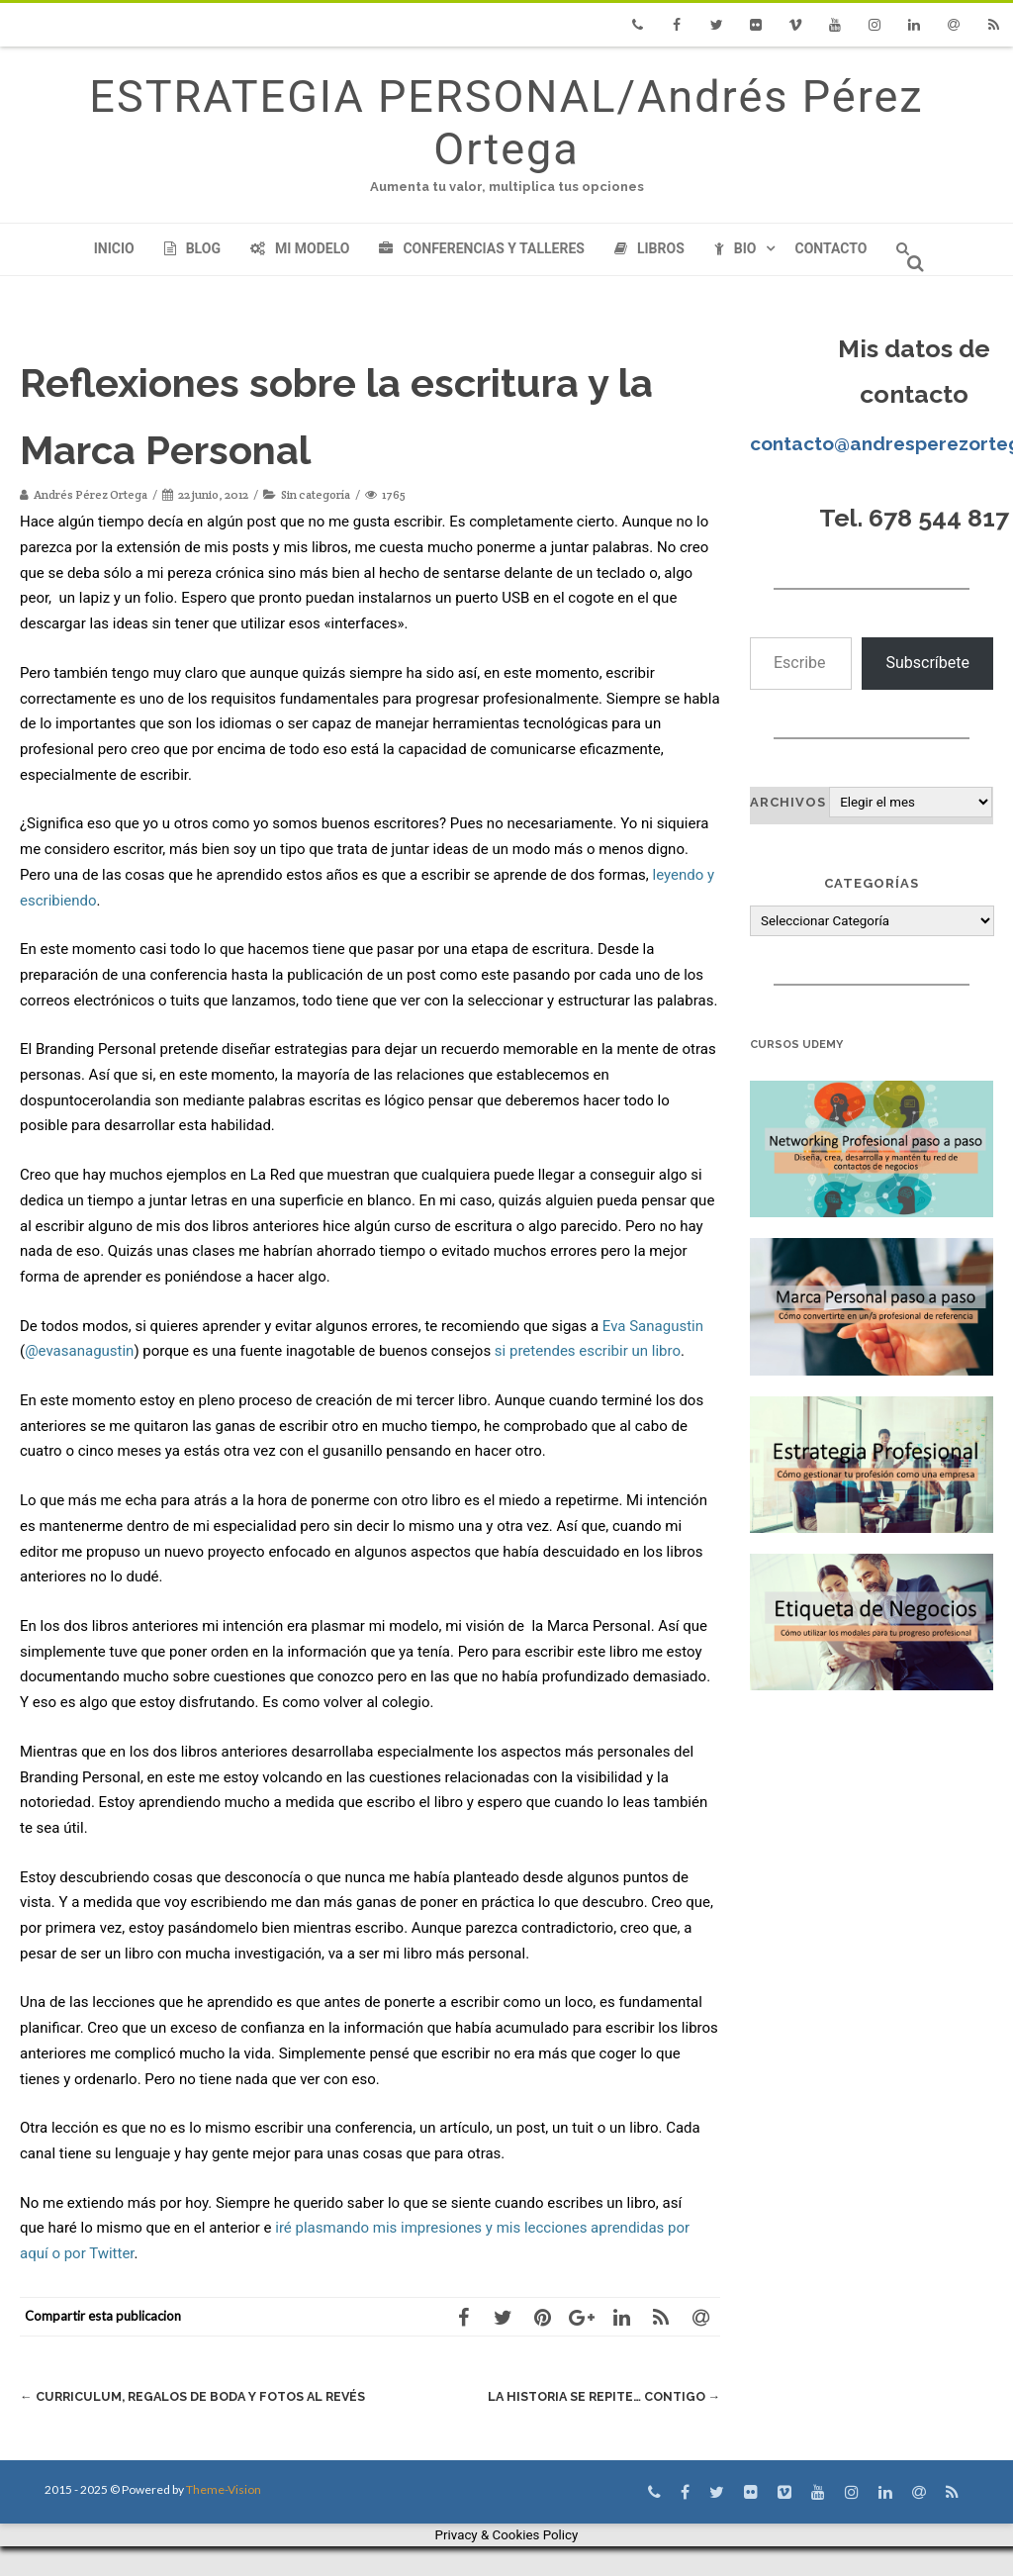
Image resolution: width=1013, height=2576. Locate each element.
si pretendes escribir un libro (588, 1351)
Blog (192, 248)
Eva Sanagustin (652, 1326)
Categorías (871, 883)
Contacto (830, 248)
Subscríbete (927, 662)
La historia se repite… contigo (598, 2396)
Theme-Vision (223, 2519)
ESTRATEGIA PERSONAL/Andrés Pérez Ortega (506, 122)
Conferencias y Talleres (481, 248)
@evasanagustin (79, 1351)
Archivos (788, 802)
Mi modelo (300, 248)
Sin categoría (315, 494)
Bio (735, 248)
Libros (649, 248)
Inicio (114, 248)
